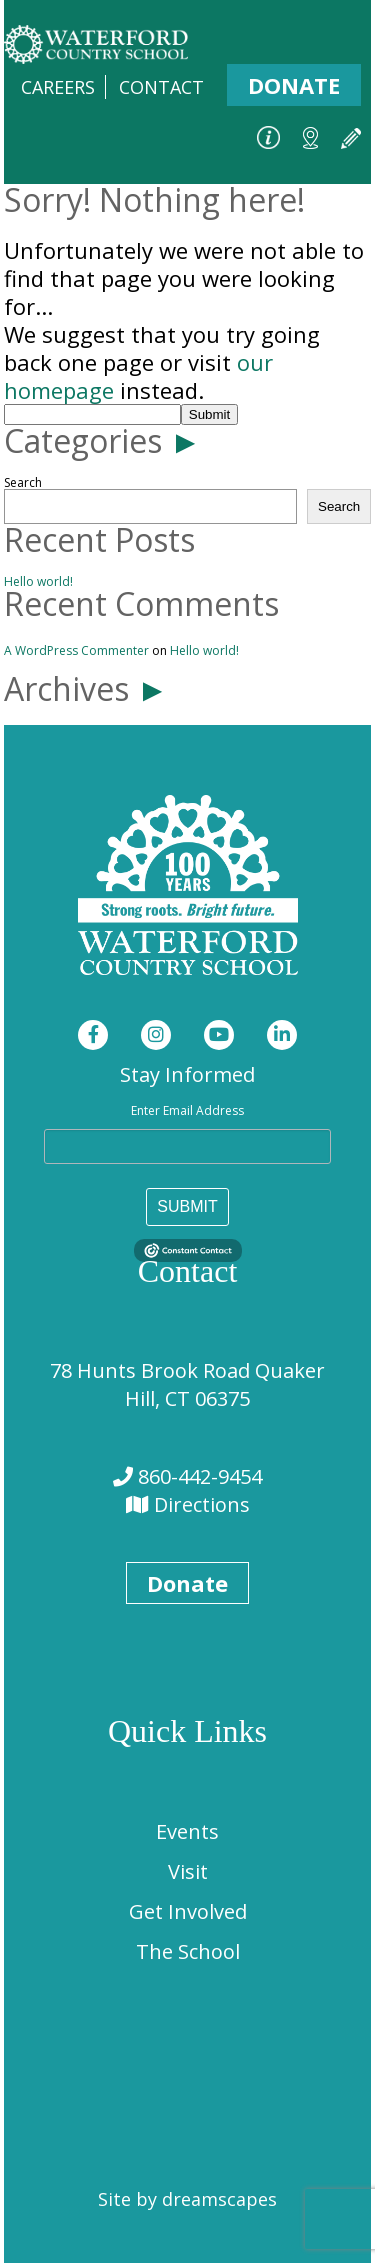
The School (188, 1951)
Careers (58, 87)
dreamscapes (219, 2199)
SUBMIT (187, 1206)
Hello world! (38, 581)
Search (23, 482)
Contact (161, 87)
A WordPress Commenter (76, 650)
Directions (199, 1504)
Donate (294, 85)
